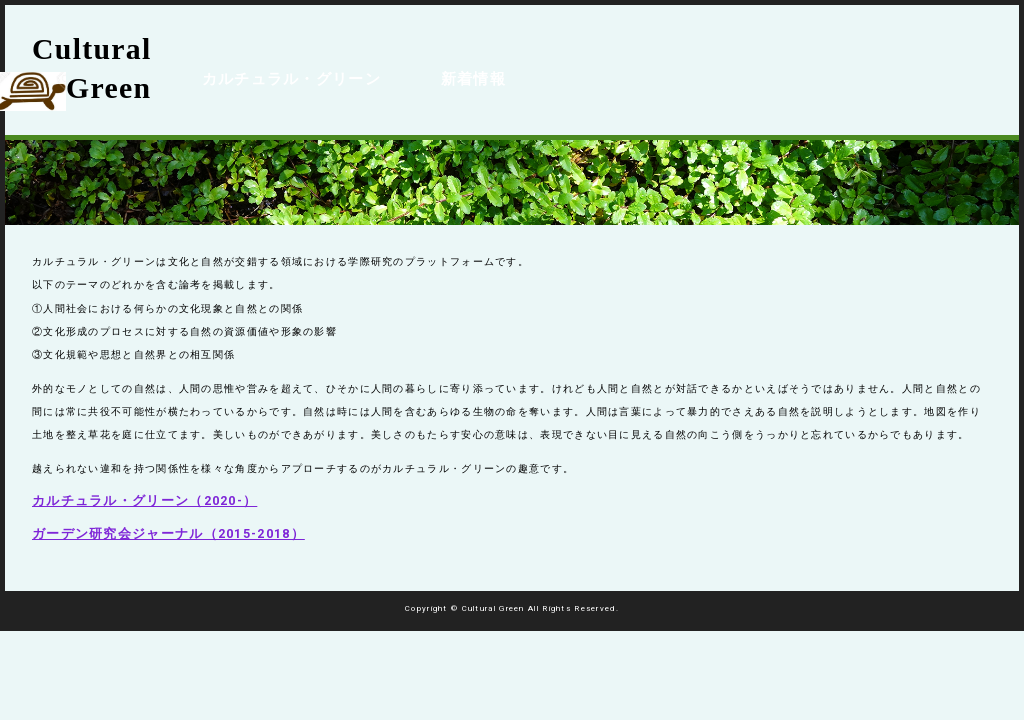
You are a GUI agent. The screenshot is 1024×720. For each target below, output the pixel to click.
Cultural (92, 70)
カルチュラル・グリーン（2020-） (144, 500)
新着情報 (445, 66)
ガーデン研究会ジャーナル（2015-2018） (168, 533)
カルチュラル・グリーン (281, 66)
